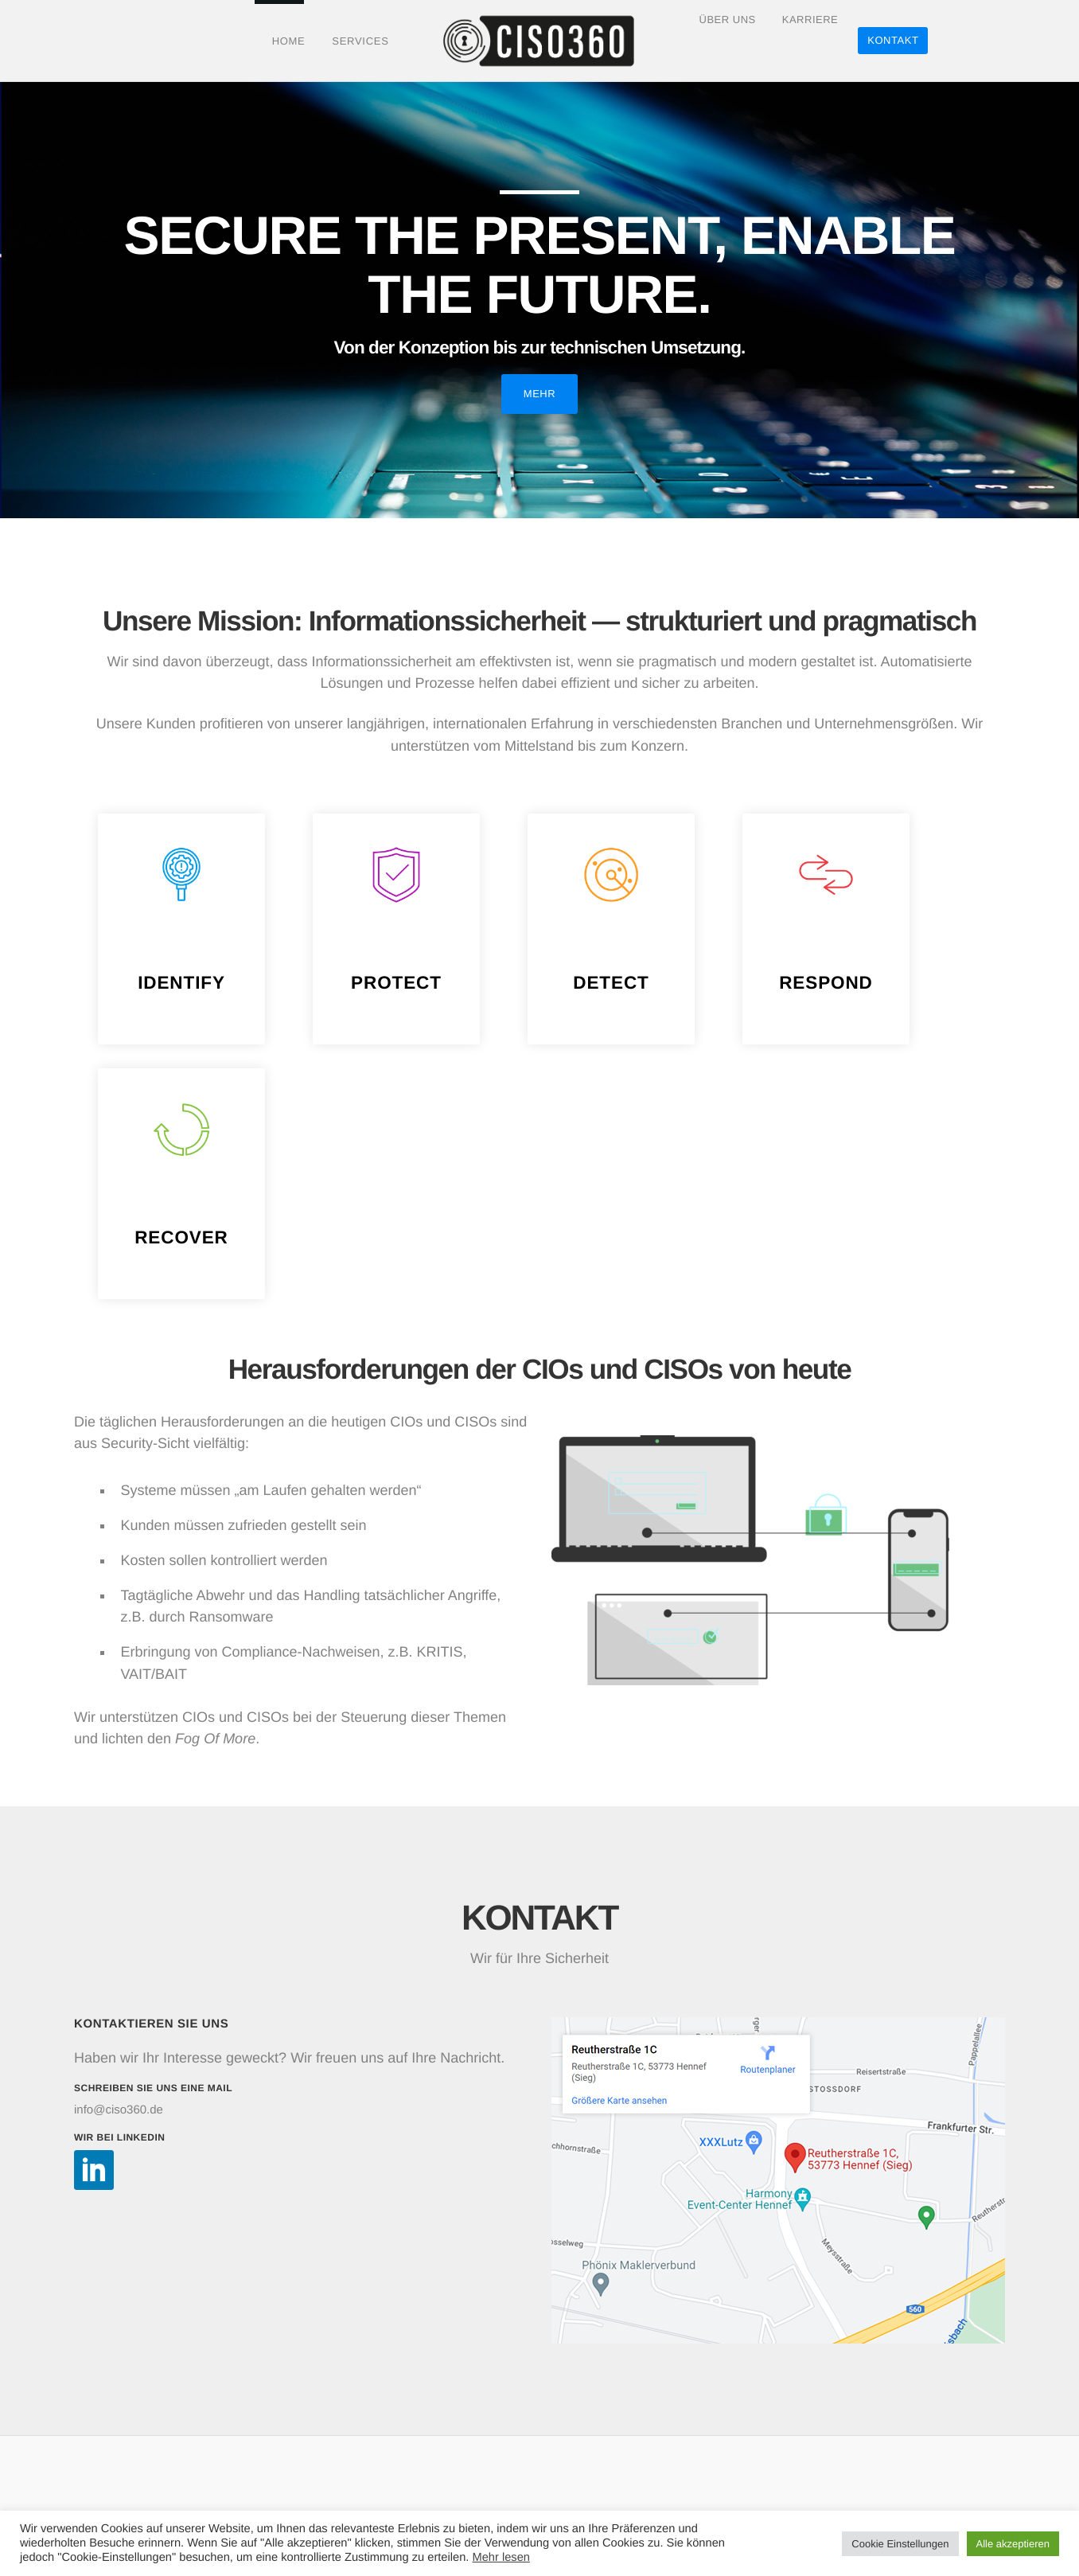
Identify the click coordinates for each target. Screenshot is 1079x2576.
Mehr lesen (501, 2557)
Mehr (539, 394)
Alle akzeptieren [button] (1013, 2544)
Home (287, 41)
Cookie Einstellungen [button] (900, 2544)
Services (359, 41)
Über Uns (727, 39)
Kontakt (894, 40)
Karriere (810, 39)
